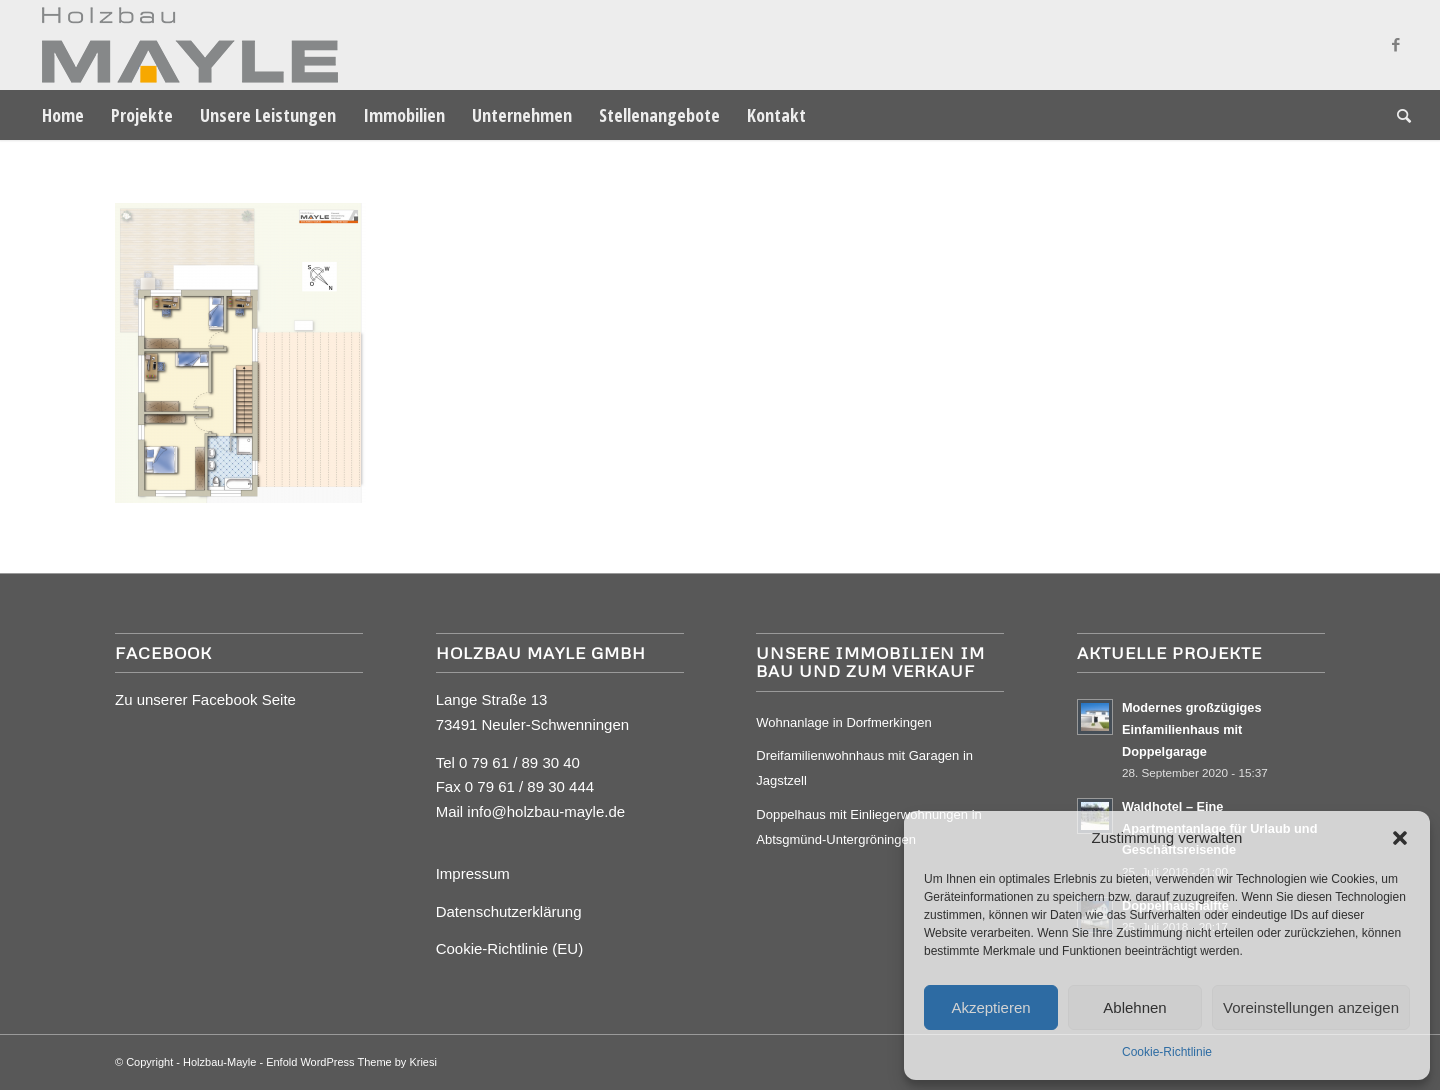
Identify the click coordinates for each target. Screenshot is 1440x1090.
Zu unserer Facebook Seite (205, 699)
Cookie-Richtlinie (1167, 1052)
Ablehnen (1134, 1007)
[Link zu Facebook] (1396, 45)
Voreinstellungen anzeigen (1311, 1007)
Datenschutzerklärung (509, 911)
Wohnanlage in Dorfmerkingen (843, 722)
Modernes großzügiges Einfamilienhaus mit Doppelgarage (1192, 729)
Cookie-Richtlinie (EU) (510, 948)
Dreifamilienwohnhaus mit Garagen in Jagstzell (864, 768)
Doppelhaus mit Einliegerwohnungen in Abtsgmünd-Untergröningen (868, 827)
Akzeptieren (990, 1007)
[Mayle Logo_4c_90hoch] (183, 45)
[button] (1400, 838)
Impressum (473, 873)
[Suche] (1397, 115)
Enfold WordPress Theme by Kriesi (351, 1062)
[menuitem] (63, 115)
